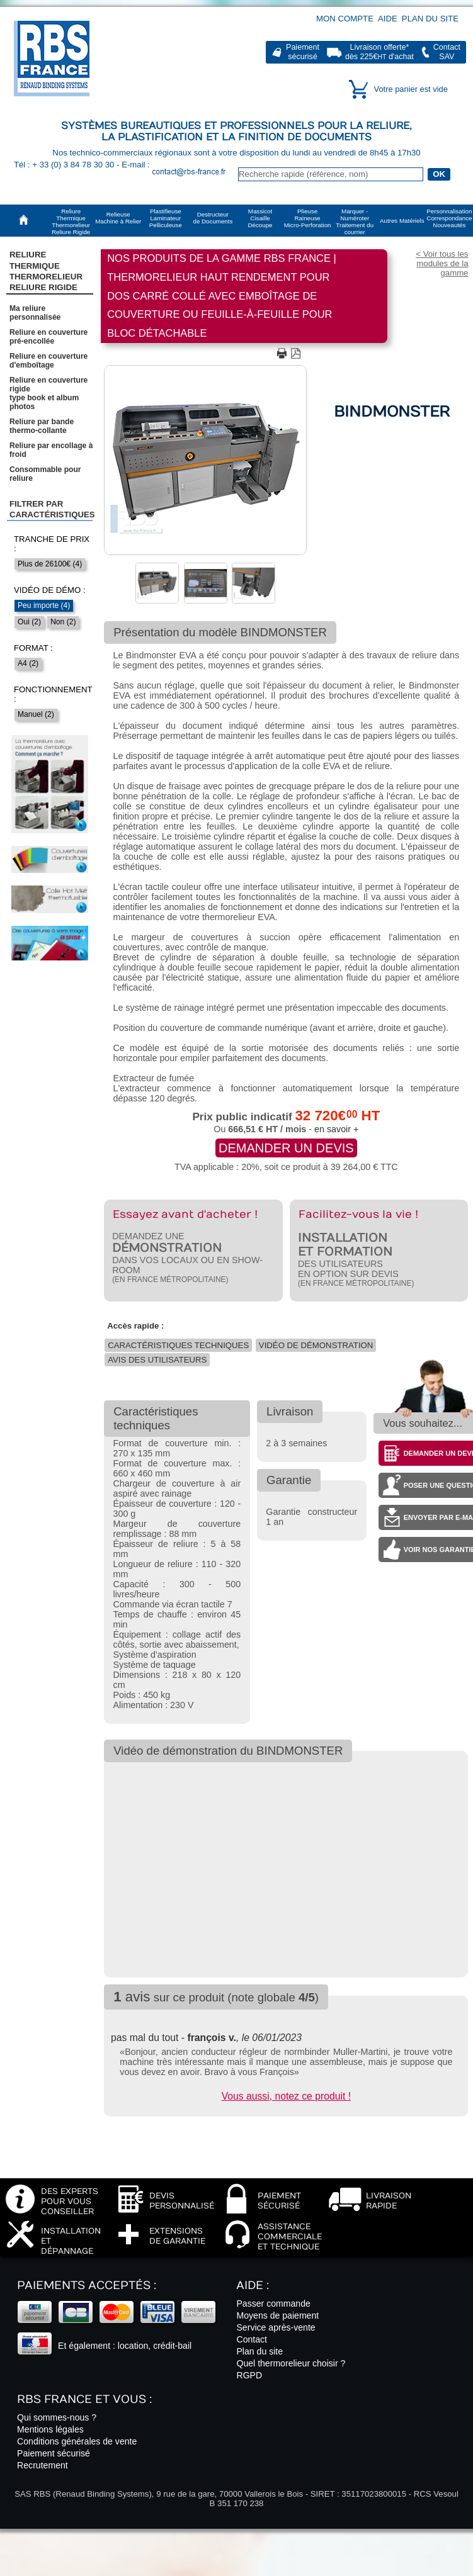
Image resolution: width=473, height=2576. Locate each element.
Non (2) (63, 621)
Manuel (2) (36, 714)
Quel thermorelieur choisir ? (290, 2363)
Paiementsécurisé (302, 52)
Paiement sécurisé (53, 2453)
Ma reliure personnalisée (34, 313)
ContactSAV (446, 52)
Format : (33, 648)
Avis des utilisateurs (157, 1359)
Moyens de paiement (277, 2315)
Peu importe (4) (44, 605)
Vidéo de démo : (50, 590)
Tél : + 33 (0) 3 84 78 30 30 (65, 164)
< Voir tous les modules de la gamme (442, 263)
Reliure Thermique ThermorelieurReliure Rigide (46, 271)
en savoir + (336, 1129)
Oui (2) (29, 621)
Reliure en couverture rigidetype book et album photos (48, 393)
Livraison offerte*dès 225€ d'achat (379, 52)
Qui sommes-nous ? (56, 2417)
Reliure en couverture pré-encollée (48, 337)
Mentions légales (50, 2429)
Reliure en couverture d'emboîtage (48, 360)
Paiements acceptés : (86, 2285)
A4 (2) (28, 663)
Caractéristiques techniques (178, 1345)
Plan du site (430, 18)
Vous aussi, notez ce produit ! (286, 2096)
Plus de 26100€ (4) (50, 564)
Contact (251, 2339)
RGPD (249, 2375)
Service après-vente (275, 2327)
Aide (387, 18)
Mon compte (344, 18)
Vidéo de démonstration (316, 1345)
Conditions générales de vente (77, 2441)
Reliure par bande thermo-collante (41, 426)
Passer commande (273, 2303)
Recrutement (42, 2465)
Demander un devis (286, 1148)
